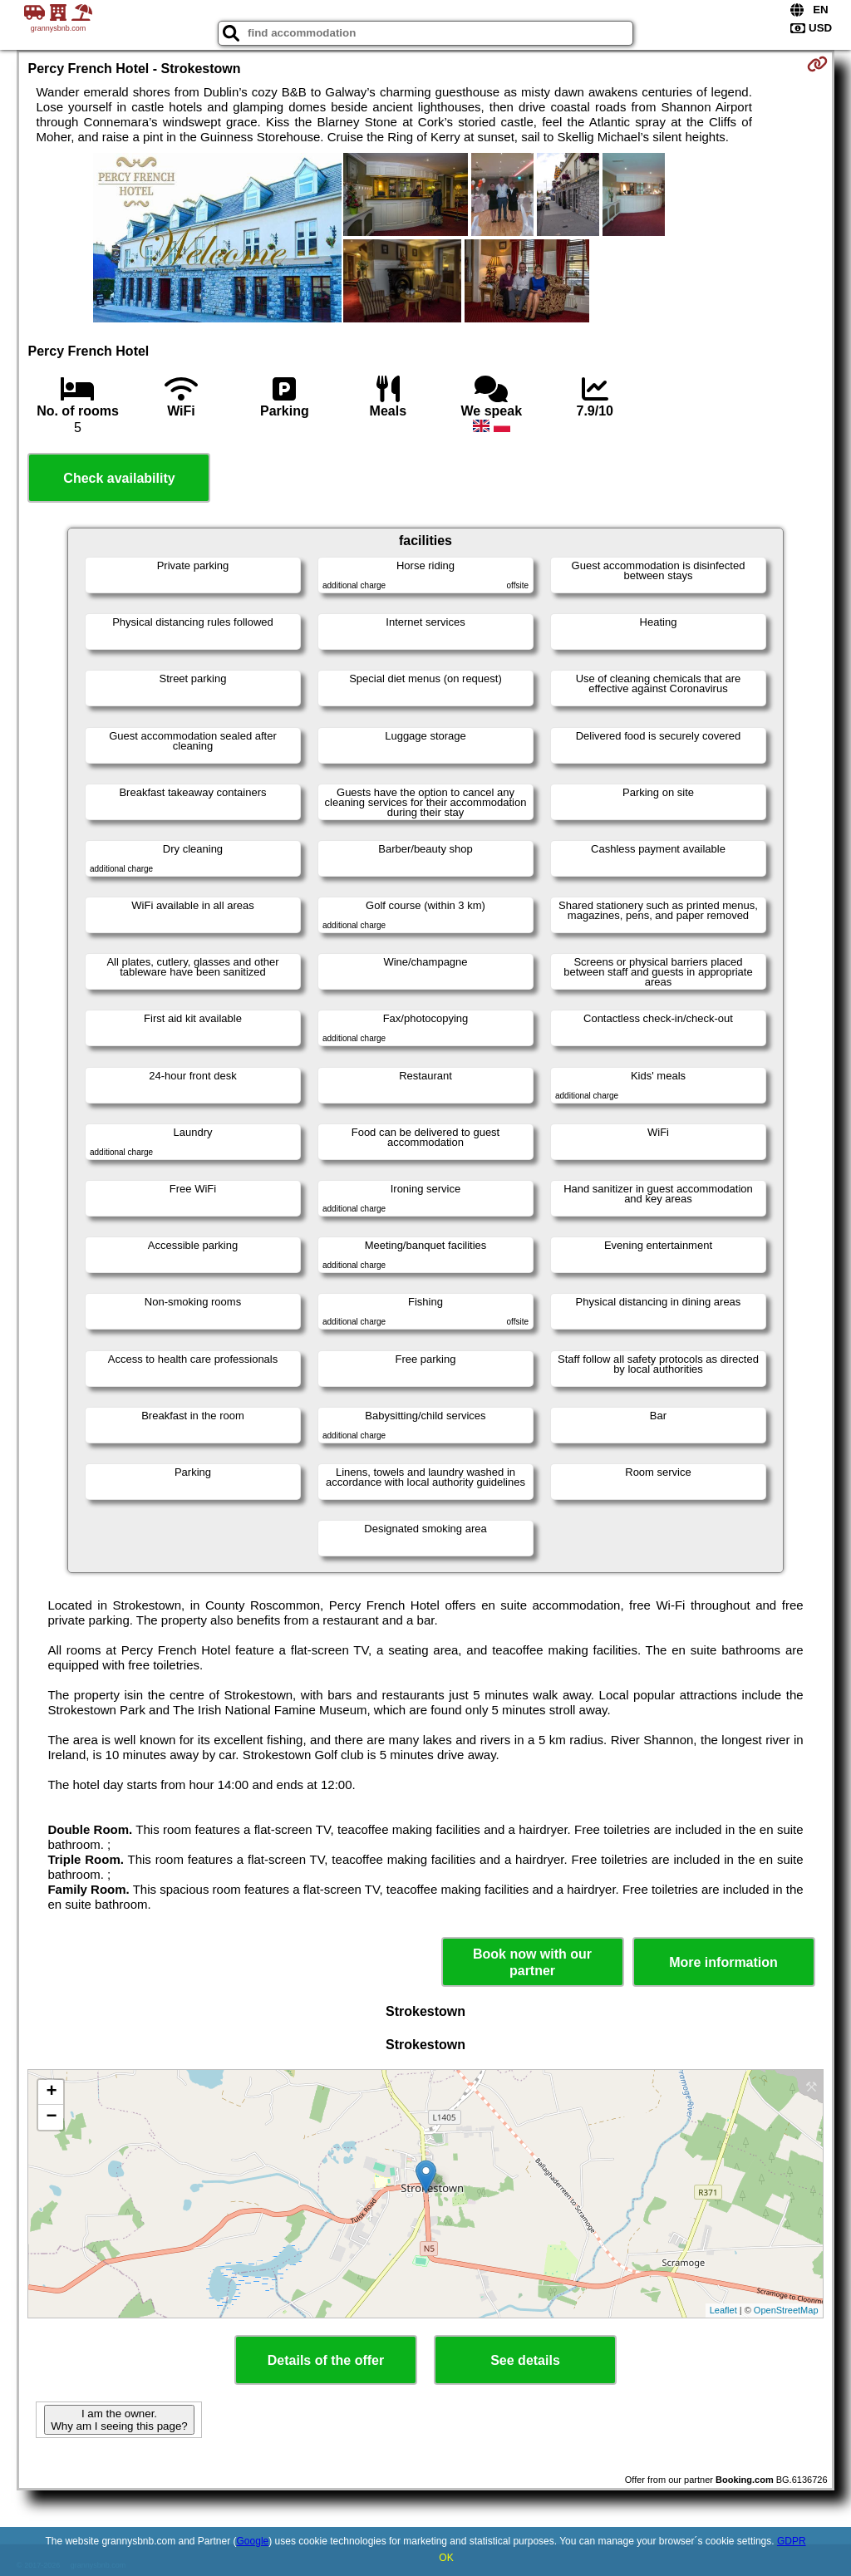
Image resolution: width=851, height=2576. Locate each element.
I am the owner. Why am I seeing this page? (119, 2419)
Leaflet (723, 2310)
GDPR (791, 2541)
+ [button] (51, 2092)
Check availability (119, 478)
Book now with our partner (532, 1962)
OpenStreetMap (786, 2310)
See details (525, 2360)
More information (723, 1962)
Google (253, 2541)
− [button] (51, 2117)
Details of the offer (326, 2360)
